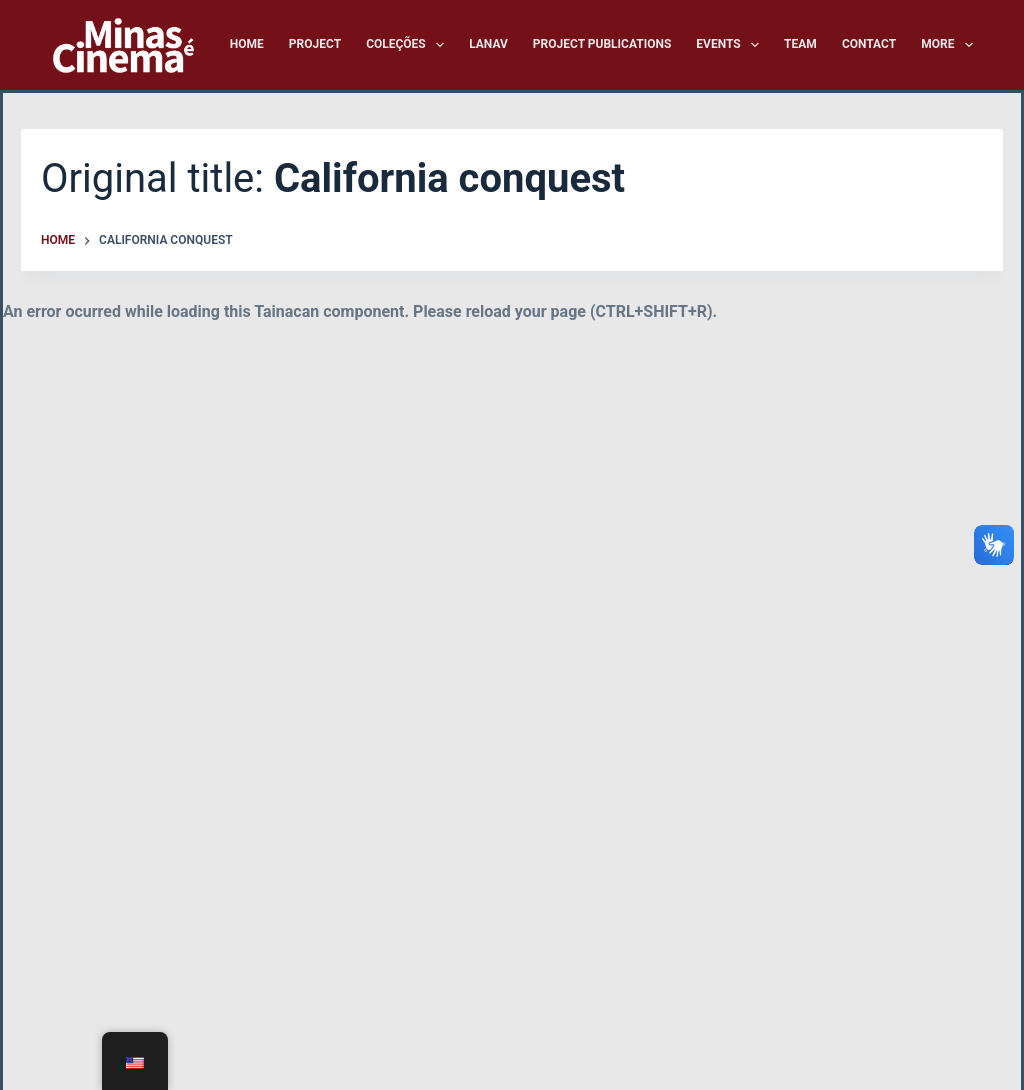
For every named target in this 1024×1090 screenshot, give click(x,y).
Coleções (409, 45)
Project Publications (602, 44)
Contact (869, 44)
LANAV (488, 44)
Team (800, 44)
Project (315, 44)
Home (247, 44)
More (947, 45)
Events (731, 45)
